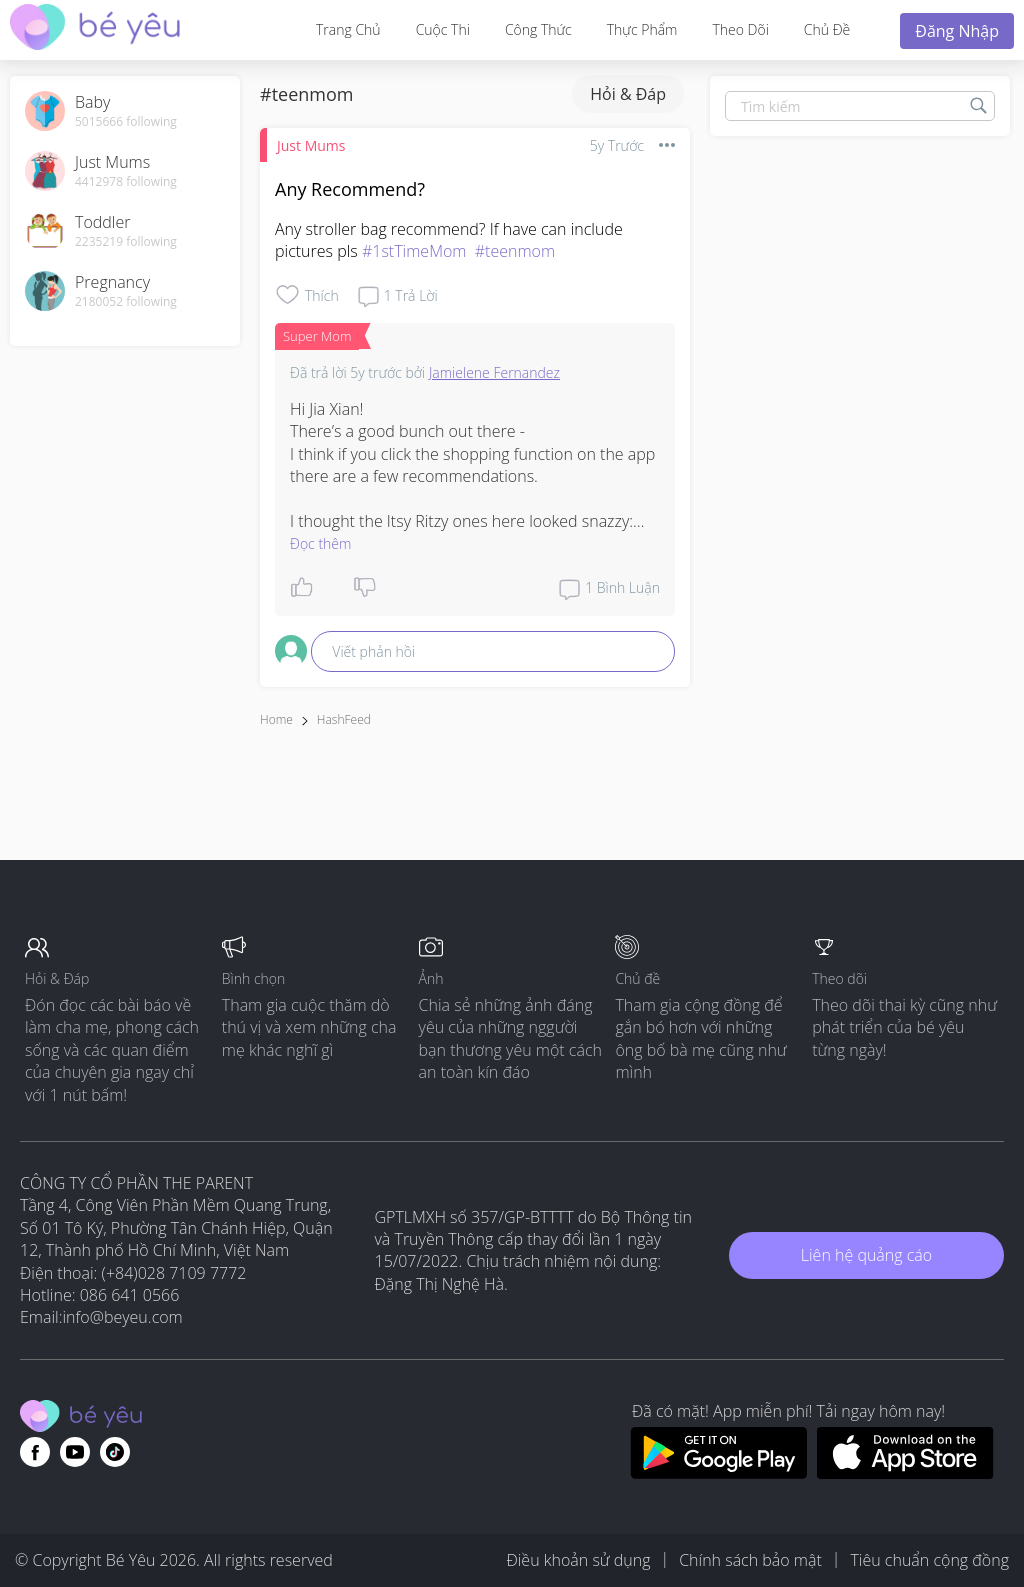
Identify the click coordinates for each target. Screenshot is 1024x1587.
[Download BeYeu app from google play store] (718, 1473)
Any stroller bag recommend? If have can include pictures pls (451, 240)
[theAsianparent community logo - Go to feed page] (95, 29)
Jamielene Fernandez (494, 372)
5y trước (617, 145)
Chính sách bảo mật (750, 1560)
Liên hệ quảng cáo (866, 1255)
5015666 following (126, 122)
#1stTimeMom (414, 251)
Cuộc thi (443, 29)
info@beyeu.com (123, 1317)
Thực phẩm (642, 29)
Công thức (538, 29)
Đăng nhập (957, 31)
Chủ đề (827, 29)
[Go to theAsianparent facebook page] (35, 1452)
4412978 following (126, 182)
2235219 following (126, 242)
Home (276, 719)
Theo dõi (740, 29)
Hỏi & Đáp (628, 94)
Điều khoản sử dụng (578, 1560)
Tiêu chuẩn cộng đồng (929, 1560)
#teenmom (515, 251)
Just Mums (311, 145)
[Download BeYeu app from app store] (905, 1473)
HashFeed (344, 719)
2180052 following (126, 302)
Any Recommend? (350, 189)
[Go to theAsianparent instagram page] (115, 1452)
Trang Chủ (348, 29)
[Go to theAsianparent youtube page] (75, 1452)
